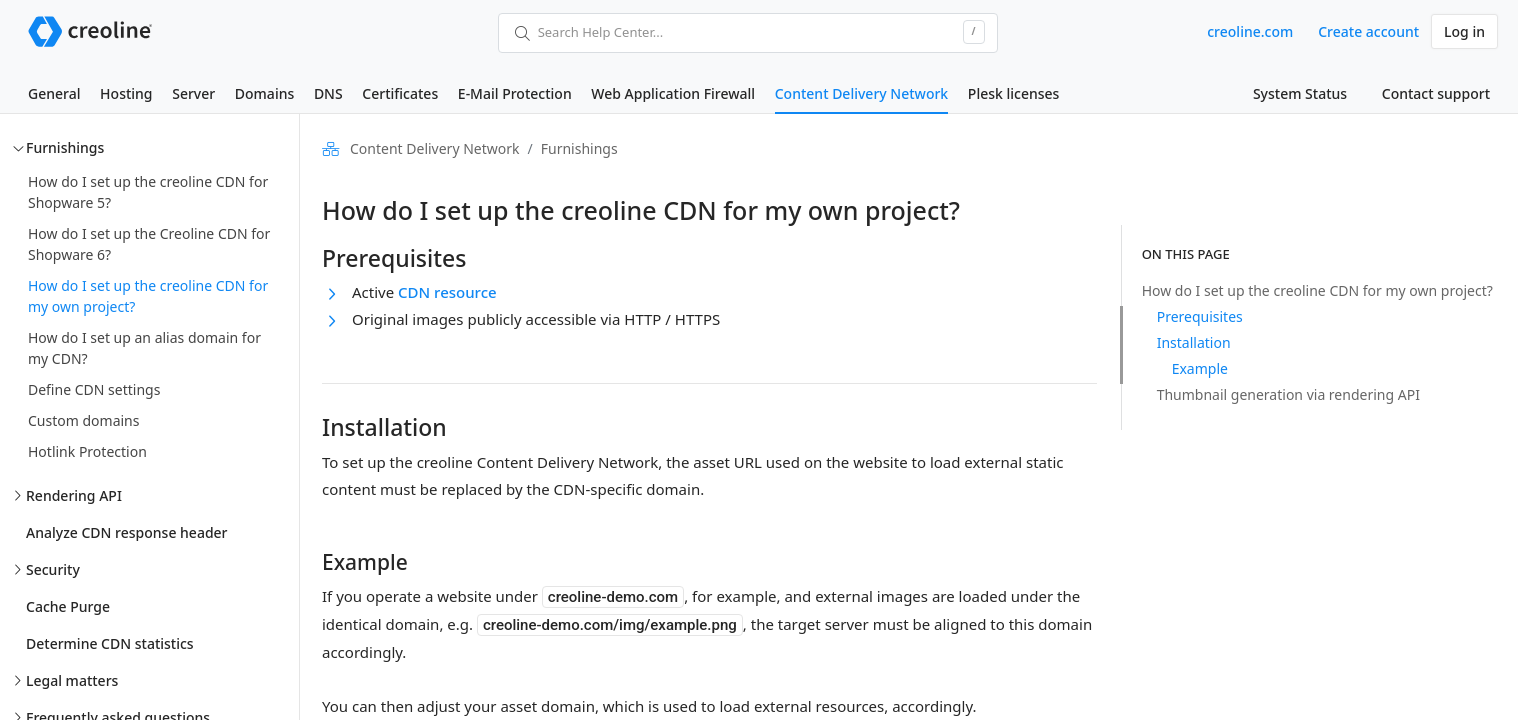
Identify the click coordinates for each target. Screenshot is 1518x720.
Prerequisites (1200, 316)
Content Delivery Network (861, 93)
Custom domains (83, 420)
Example (1200, 368)
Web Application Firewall (673, 93)
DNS (328, 93)
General (54, 93)
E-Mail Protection (515, 93)
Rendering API (74, 495)
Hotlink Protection (87, 451)
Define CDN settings (94, 389)
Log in (1464, 31)
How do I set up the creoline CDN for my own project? (148, 296)
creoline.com (1250, 31)
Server (193, 93)
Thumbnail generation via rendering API (1288, 394)
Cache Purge (68, 606)
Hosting (126, 93)
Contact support (1436, 93)
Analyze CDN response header (127, 532)
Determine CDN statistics (110, 643)
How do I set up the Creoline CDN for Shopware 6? (149, 244)
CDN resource (447, 292)
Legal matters (72, 680)
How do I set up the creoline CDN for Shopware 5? (148, 192)
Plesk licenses (1014, 93)
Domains (264, 93)
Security (53, 569)
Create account (1368, 31)
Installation (1194, 342)
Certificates (400, 93)
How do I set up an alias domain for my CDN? (144, 348)
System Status (1300, 93)
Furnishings (65, 147)
